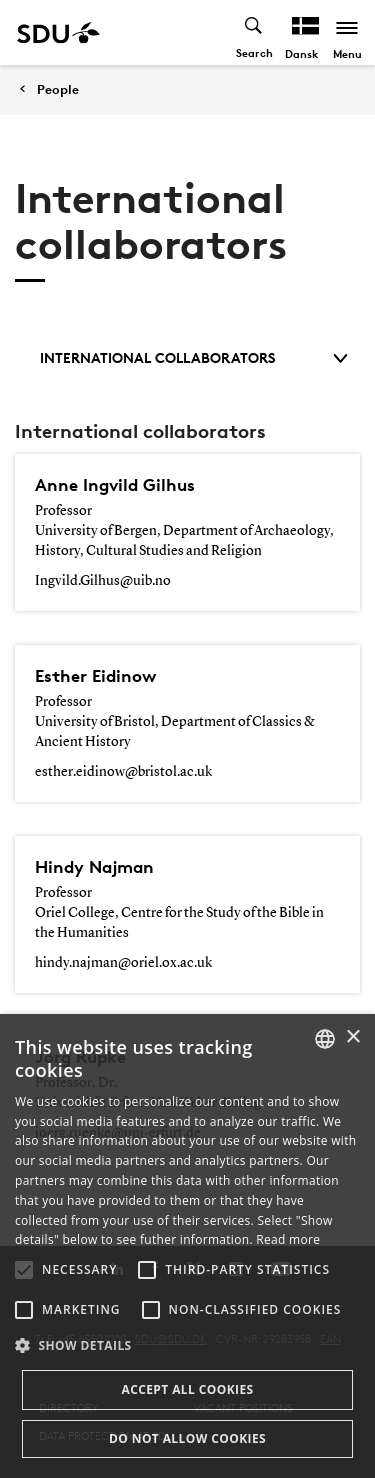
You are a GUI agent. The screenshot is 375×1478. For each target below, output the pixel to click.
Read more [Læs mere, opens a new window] (288, 1239)
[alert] (187, 1246)
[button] (24, 1270)
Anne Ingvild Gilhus (115, 484)
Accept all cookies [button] (187, 1389)
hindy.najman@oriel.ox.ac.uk (123, 963)
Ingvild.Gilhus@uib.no (103, 581)
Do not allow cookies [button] (187, 1438)
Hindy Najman (94, 866)
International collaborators (194, 357)
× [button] (352, 1037)
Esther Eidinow (95, 675)
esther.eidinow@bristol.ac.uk (123, 772)
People (58, 89)
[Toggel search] (254, 32)
